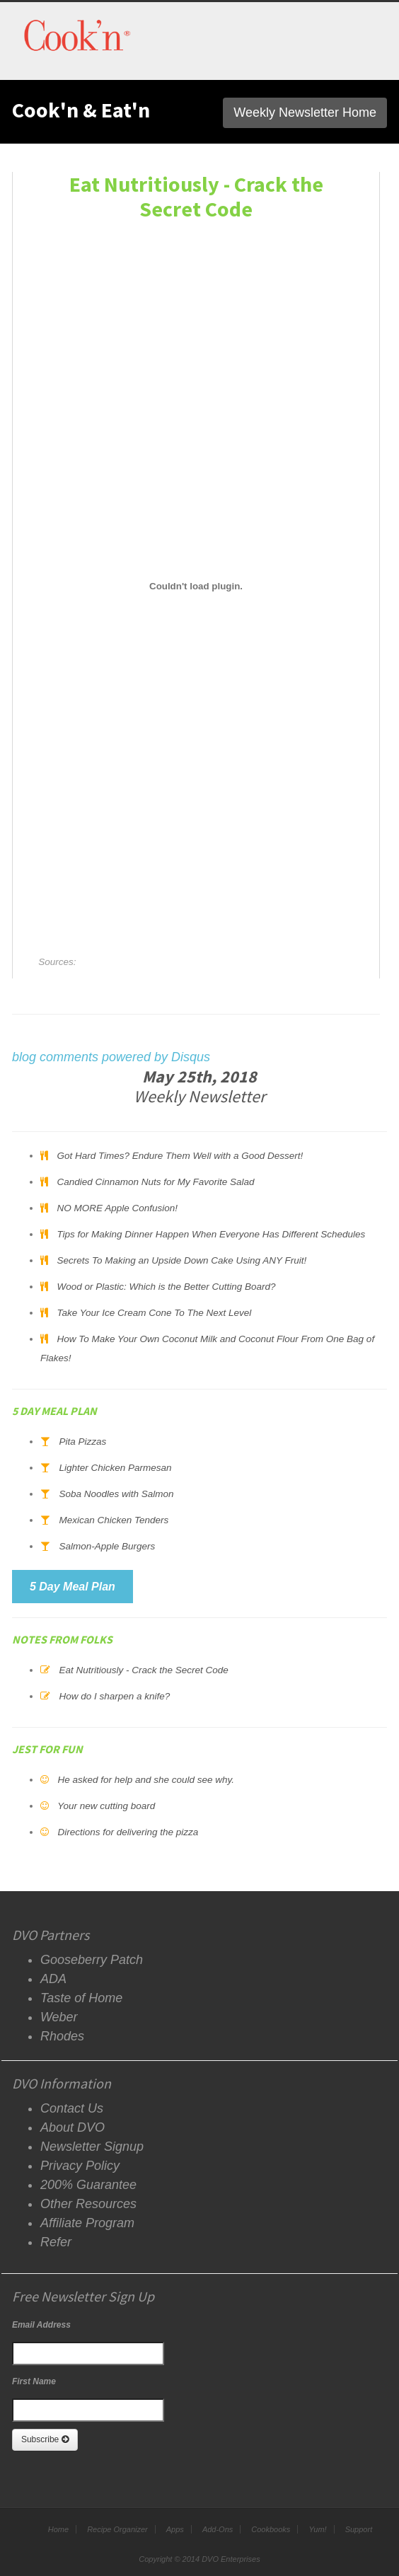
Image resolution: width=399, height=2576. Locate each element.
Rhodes (62, 2036)
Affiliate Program (87, 2223)
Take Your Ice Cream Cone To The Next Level (154, 1312)
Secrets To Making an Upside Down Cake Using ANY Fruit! (181, 1260)
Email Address (41, 2325)
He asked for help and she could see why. (145, 1779)
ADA (53, 1979)
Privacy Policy (80, 2166)
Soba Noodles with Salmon (116, 1494)
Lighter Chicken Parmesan (115, 1467)
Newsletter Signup (92, 2146)
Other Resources (88, 2204)
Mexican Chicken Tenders (113, 1520)
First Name (34, 2381)
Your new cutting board (106, 1806)
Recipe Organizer (117, 2529)
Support (359, 2529)
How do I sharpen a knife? (114, 1696)
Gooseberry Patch (91, 1960)
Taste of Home (81, 1998)
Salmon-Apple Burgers (107, 1546)
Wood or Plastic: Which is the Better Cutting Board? (166, 1286)
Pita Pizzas (82, 1441)
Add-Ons (217, 2529)
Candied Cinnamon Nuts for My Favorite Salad (155, 1182)
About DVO (72, 2127)
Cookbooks (270, 2529)
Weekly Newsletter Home (304, 112)
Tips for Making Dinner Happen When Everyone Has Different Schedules (211, 1234)
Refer (55, 2242)
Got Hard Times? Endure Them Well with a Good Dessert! (180, 1155)
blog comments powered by (111, 1057)
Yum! (317, 2529)
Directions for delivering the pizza (127, 1832)
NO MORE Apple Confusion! (117, 1208)
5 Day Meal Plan (72, 1587)
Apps (175, 2529)
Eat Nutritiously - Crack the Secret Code (143, 1670)
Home (58, 2529)
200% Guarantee (88, 2185)
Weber (59, 2017)
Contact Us (71, 2108)
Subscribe (45, 2439)
